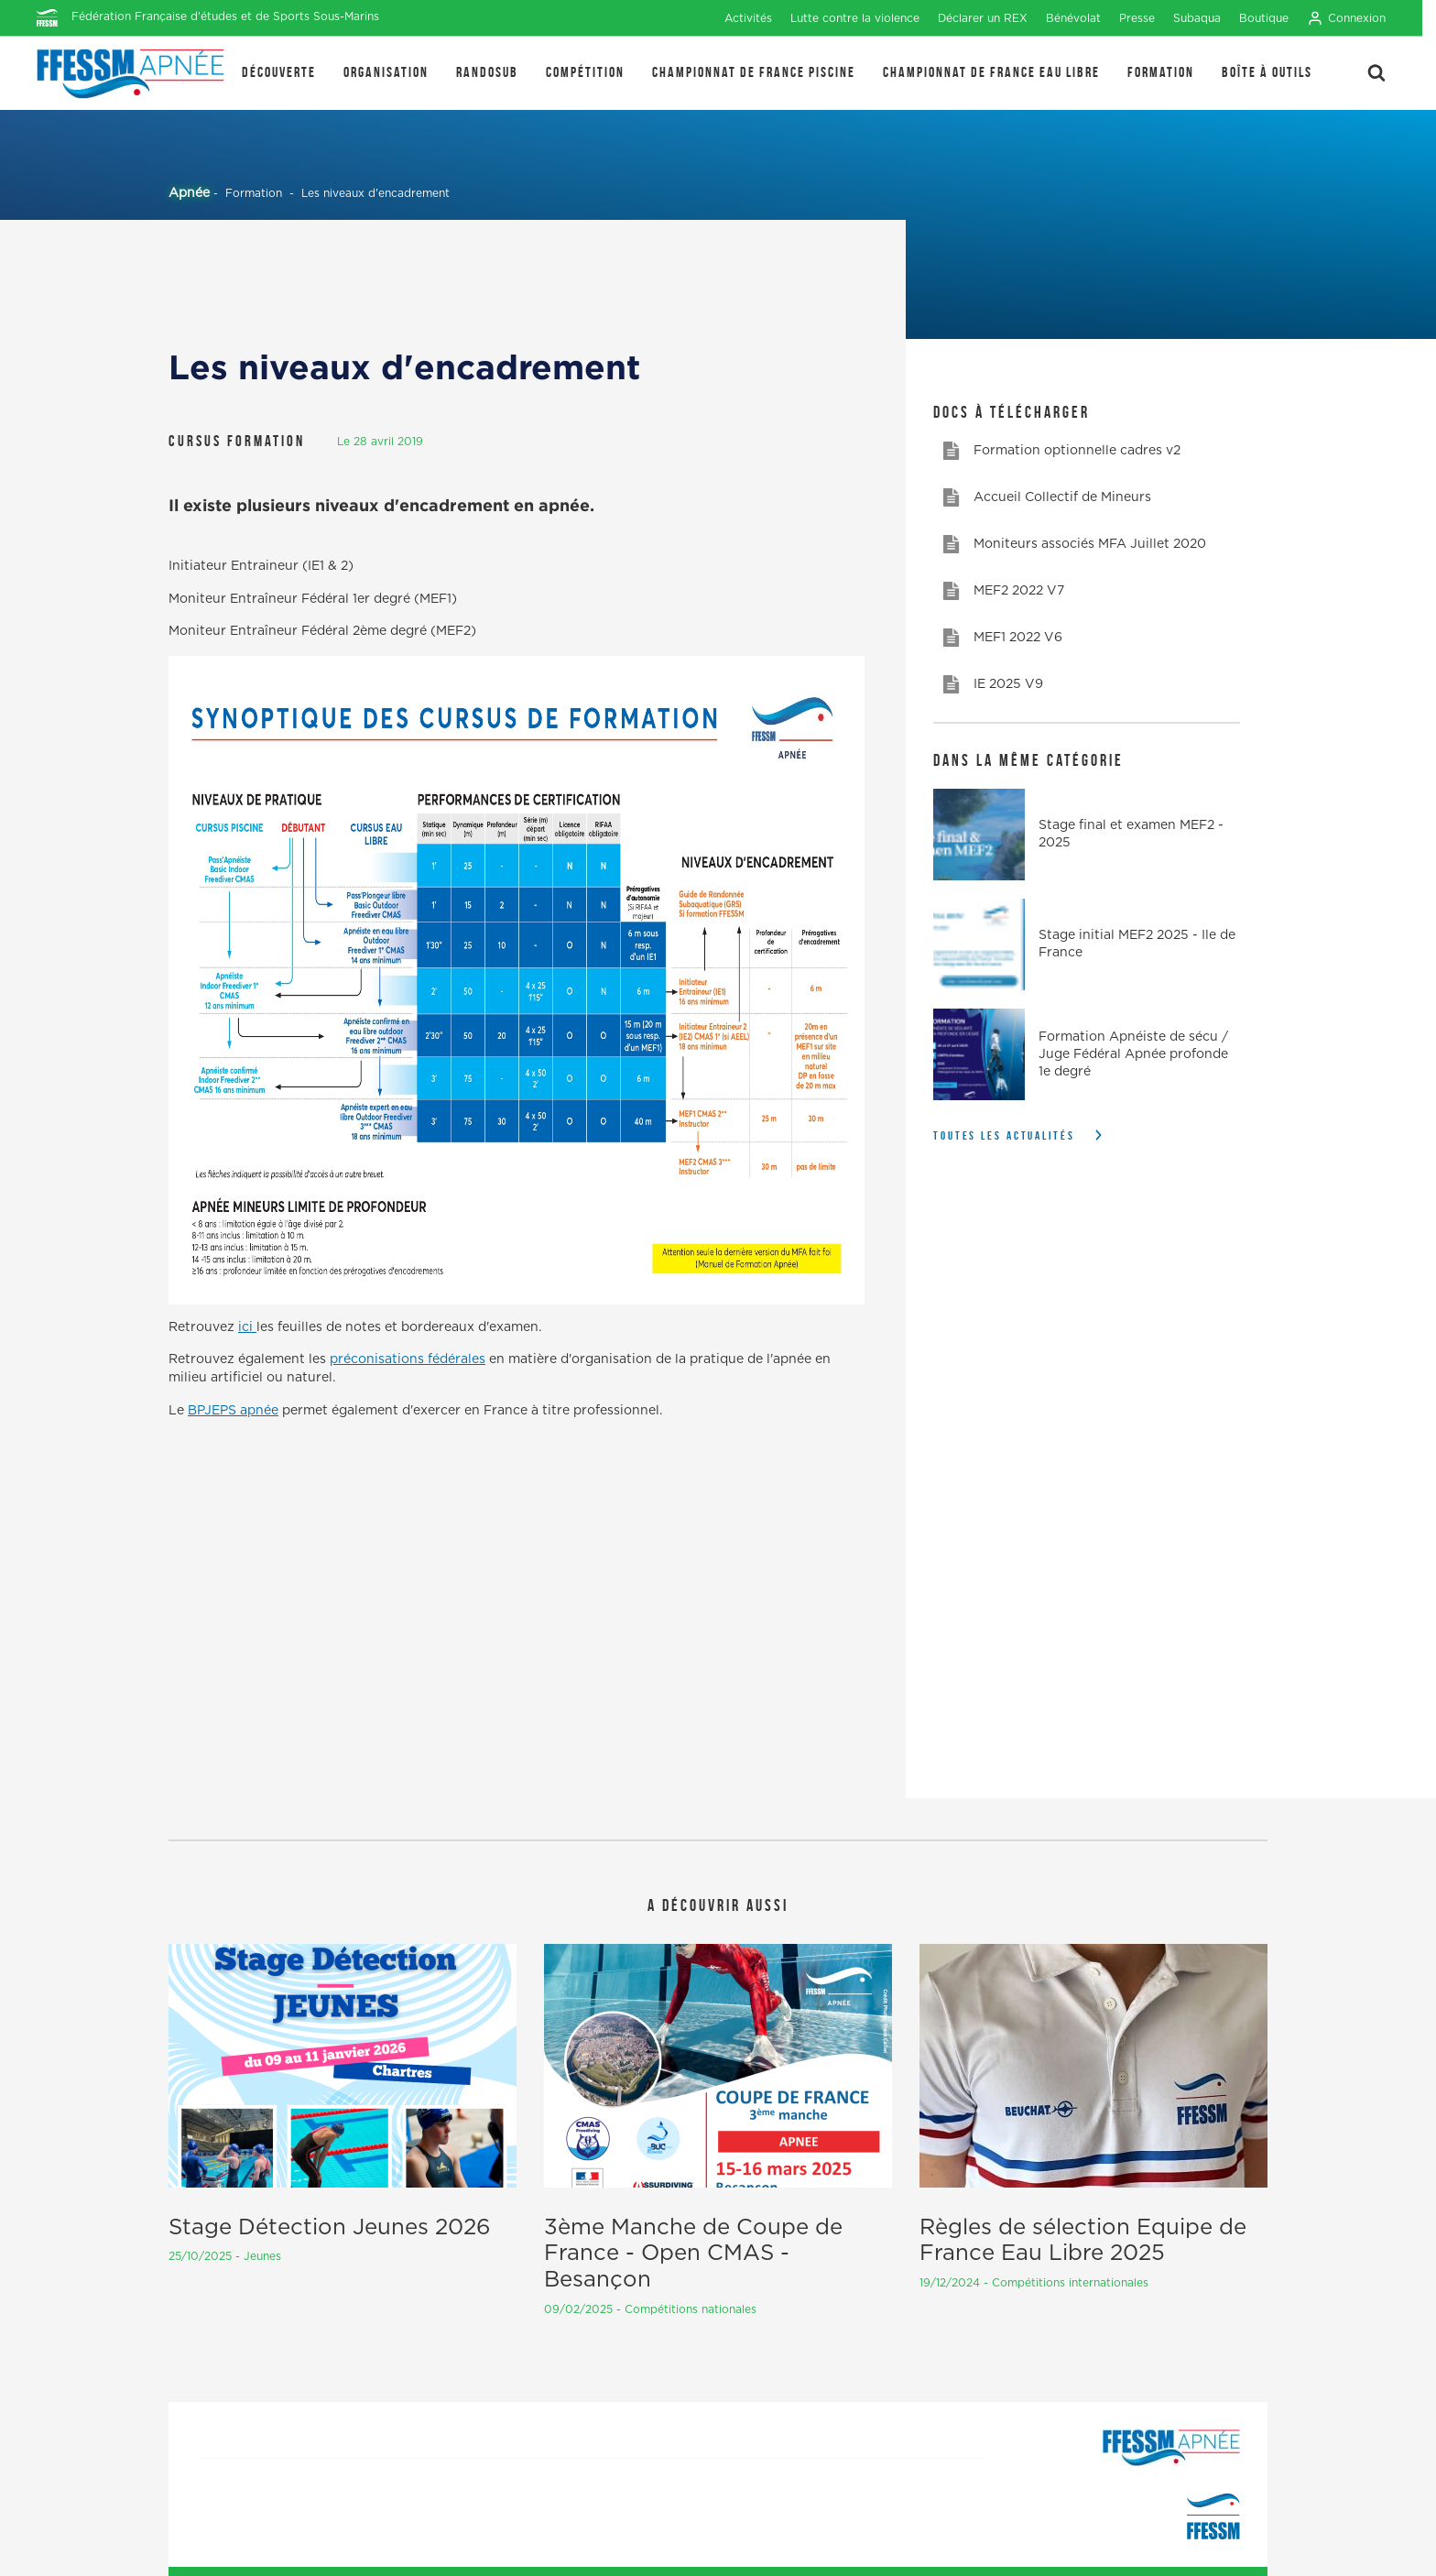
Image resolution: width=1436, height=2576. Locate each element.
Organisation (386, 72)
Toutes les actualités (1004, 1135)
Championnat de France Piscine (753, 72)
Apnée (189, 193)
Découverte (279, 72)
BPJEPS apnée (233, 1410)
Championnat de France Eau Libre (991, 72)
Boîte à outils (1267, 72)
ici (247, 1327)
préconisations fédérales (407, 1359)
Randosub (487, 72)
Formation (1160, 72)
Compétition (585, 72)
